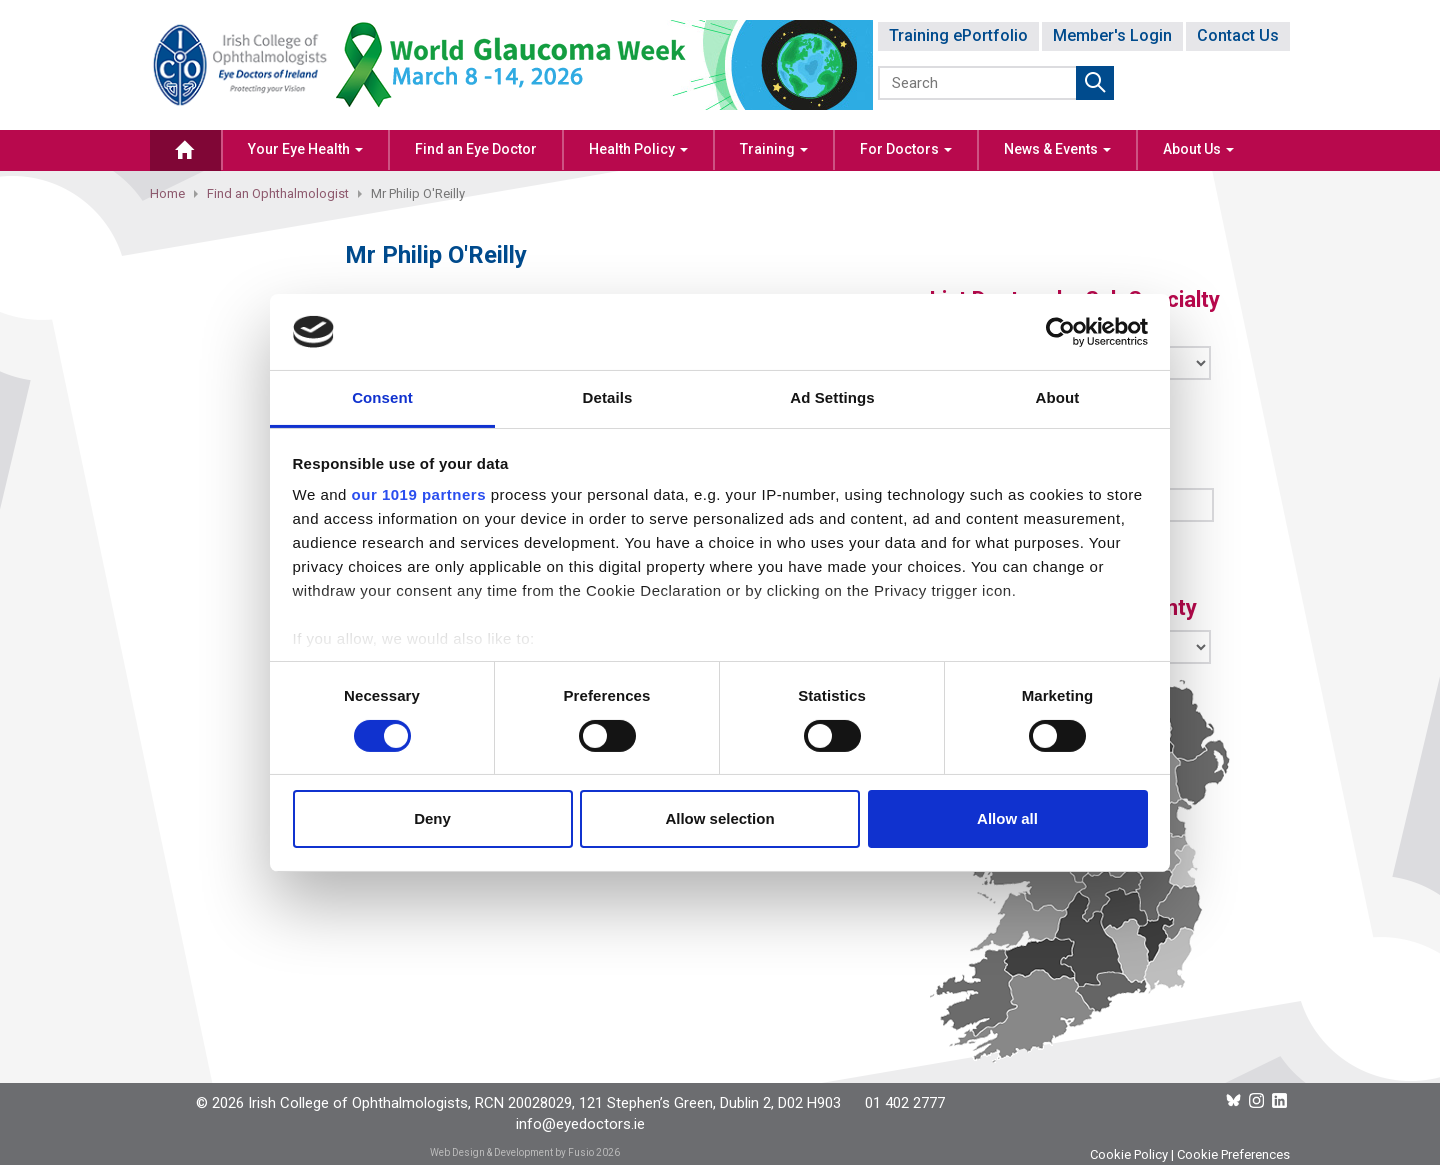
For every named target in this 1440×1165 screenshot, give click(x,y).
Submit (1095, 83)
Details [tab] (608, 397)
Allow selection (719, 818)
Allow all (1007, 818)
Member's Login (1112, 35)
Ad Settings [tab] (832, 397)
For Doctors (906, 149)
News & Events (1057, 149)
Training (774, 149)
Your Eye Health (305, 149)
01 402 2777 (905, 1103)
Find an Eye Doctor (476, 149)
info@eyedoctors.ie (580, 1124)
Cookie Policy (1129, 1154)
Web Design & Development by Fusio (512, 1152)
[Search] (978, 83)
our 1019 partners (419, 494)
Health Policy (638, 149)
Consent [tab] (382, 397)
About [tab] (1058, 397)
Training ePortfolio (958, 35)
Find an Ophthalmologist (278, 193)
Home (167, 193)
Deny (432, 818)
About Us (1198, 149)
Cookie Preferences (1233, 1154)
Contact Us (1238, 35)
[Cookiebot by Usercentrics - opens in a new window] (1060, 332)
